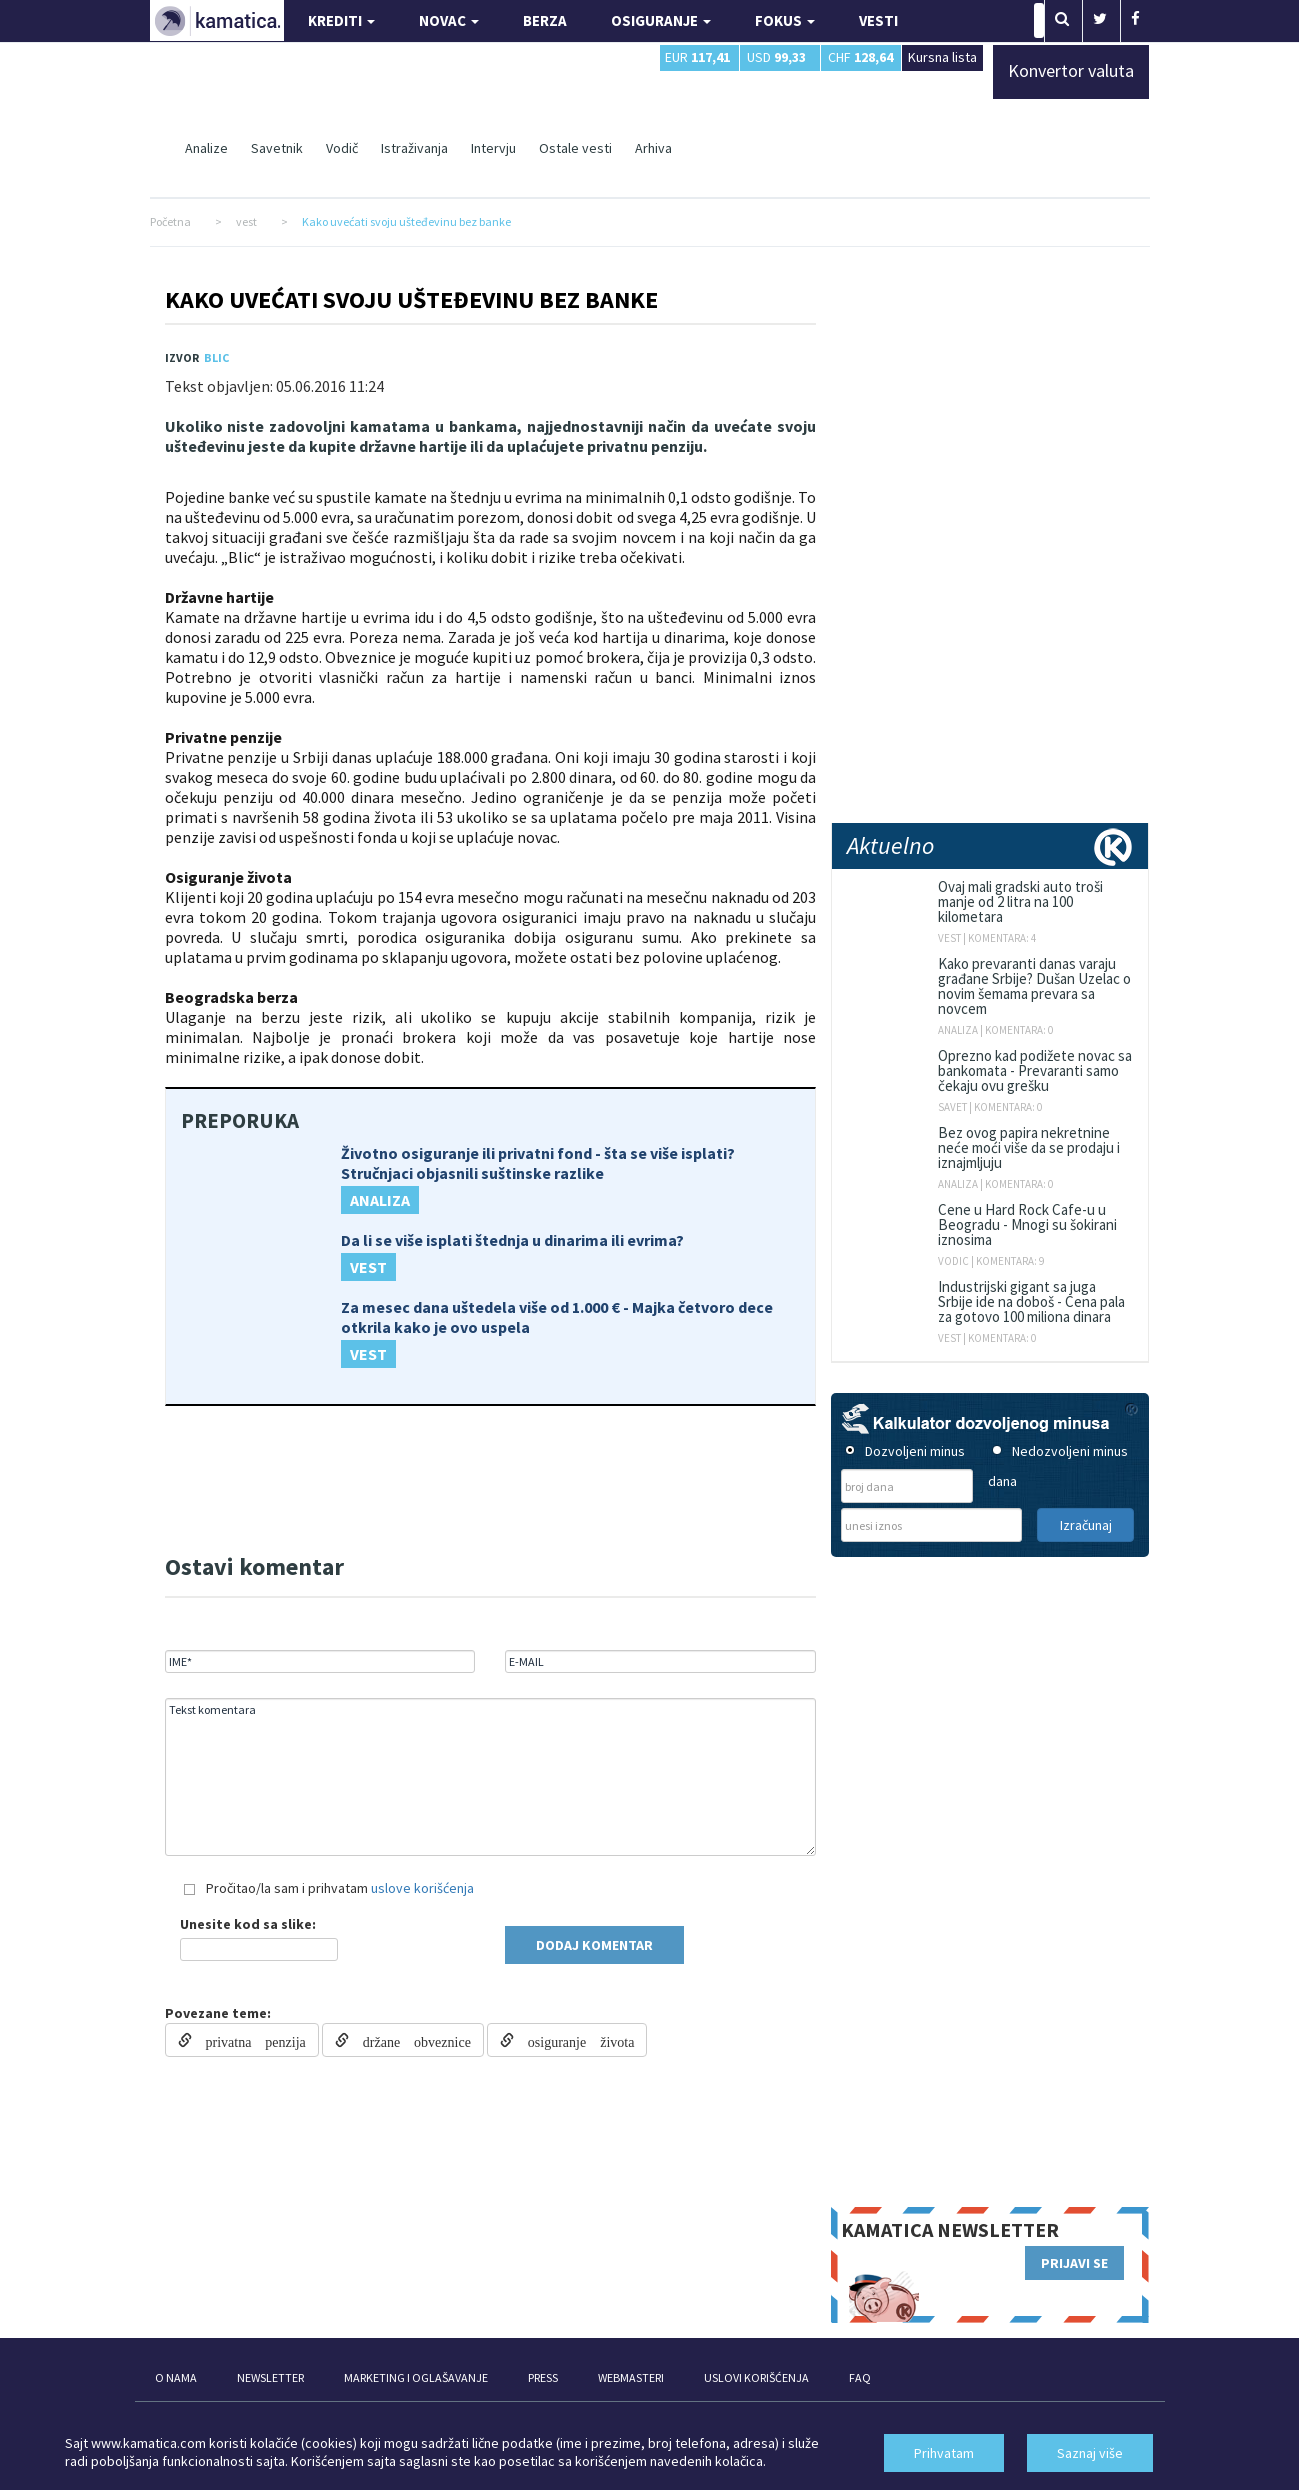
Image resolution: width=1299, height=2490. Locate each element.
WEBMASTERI (631, 2377)
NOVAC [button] (449, 20)
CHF (860, 57)
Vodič (342, 148)
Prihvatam (944, 2453)
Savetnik (277, 148)
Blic (216, 357)
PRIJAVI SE (1074, 2263)
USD (776, 57)
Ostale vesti (575, 148)
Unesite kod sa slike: (248, 1924)
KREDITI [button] (341, 20)
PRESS (543, 2377)
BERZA (545, 20)
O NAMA (176, 2377)
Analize (206, 148)
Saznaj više (1090, 2453)
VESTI (878, 20)
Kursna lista (942, 56)
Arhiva (653, 148)
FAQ (860, 2377)
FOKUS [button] (785, 20)
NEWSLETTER (270, 2377)
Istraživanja (414, 148)
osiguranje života (574, 2040)
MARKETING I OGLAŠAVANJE (416, 2377)
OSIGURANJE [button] (661, 20)
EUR (697, 57)
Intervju (493, 148)
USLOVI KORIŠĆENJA (756, 2377)
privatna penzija (249, 2040)
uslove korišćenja (422, 1888)
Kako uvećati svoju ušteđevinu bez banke (411, 299)
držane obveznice (410, 2040)
